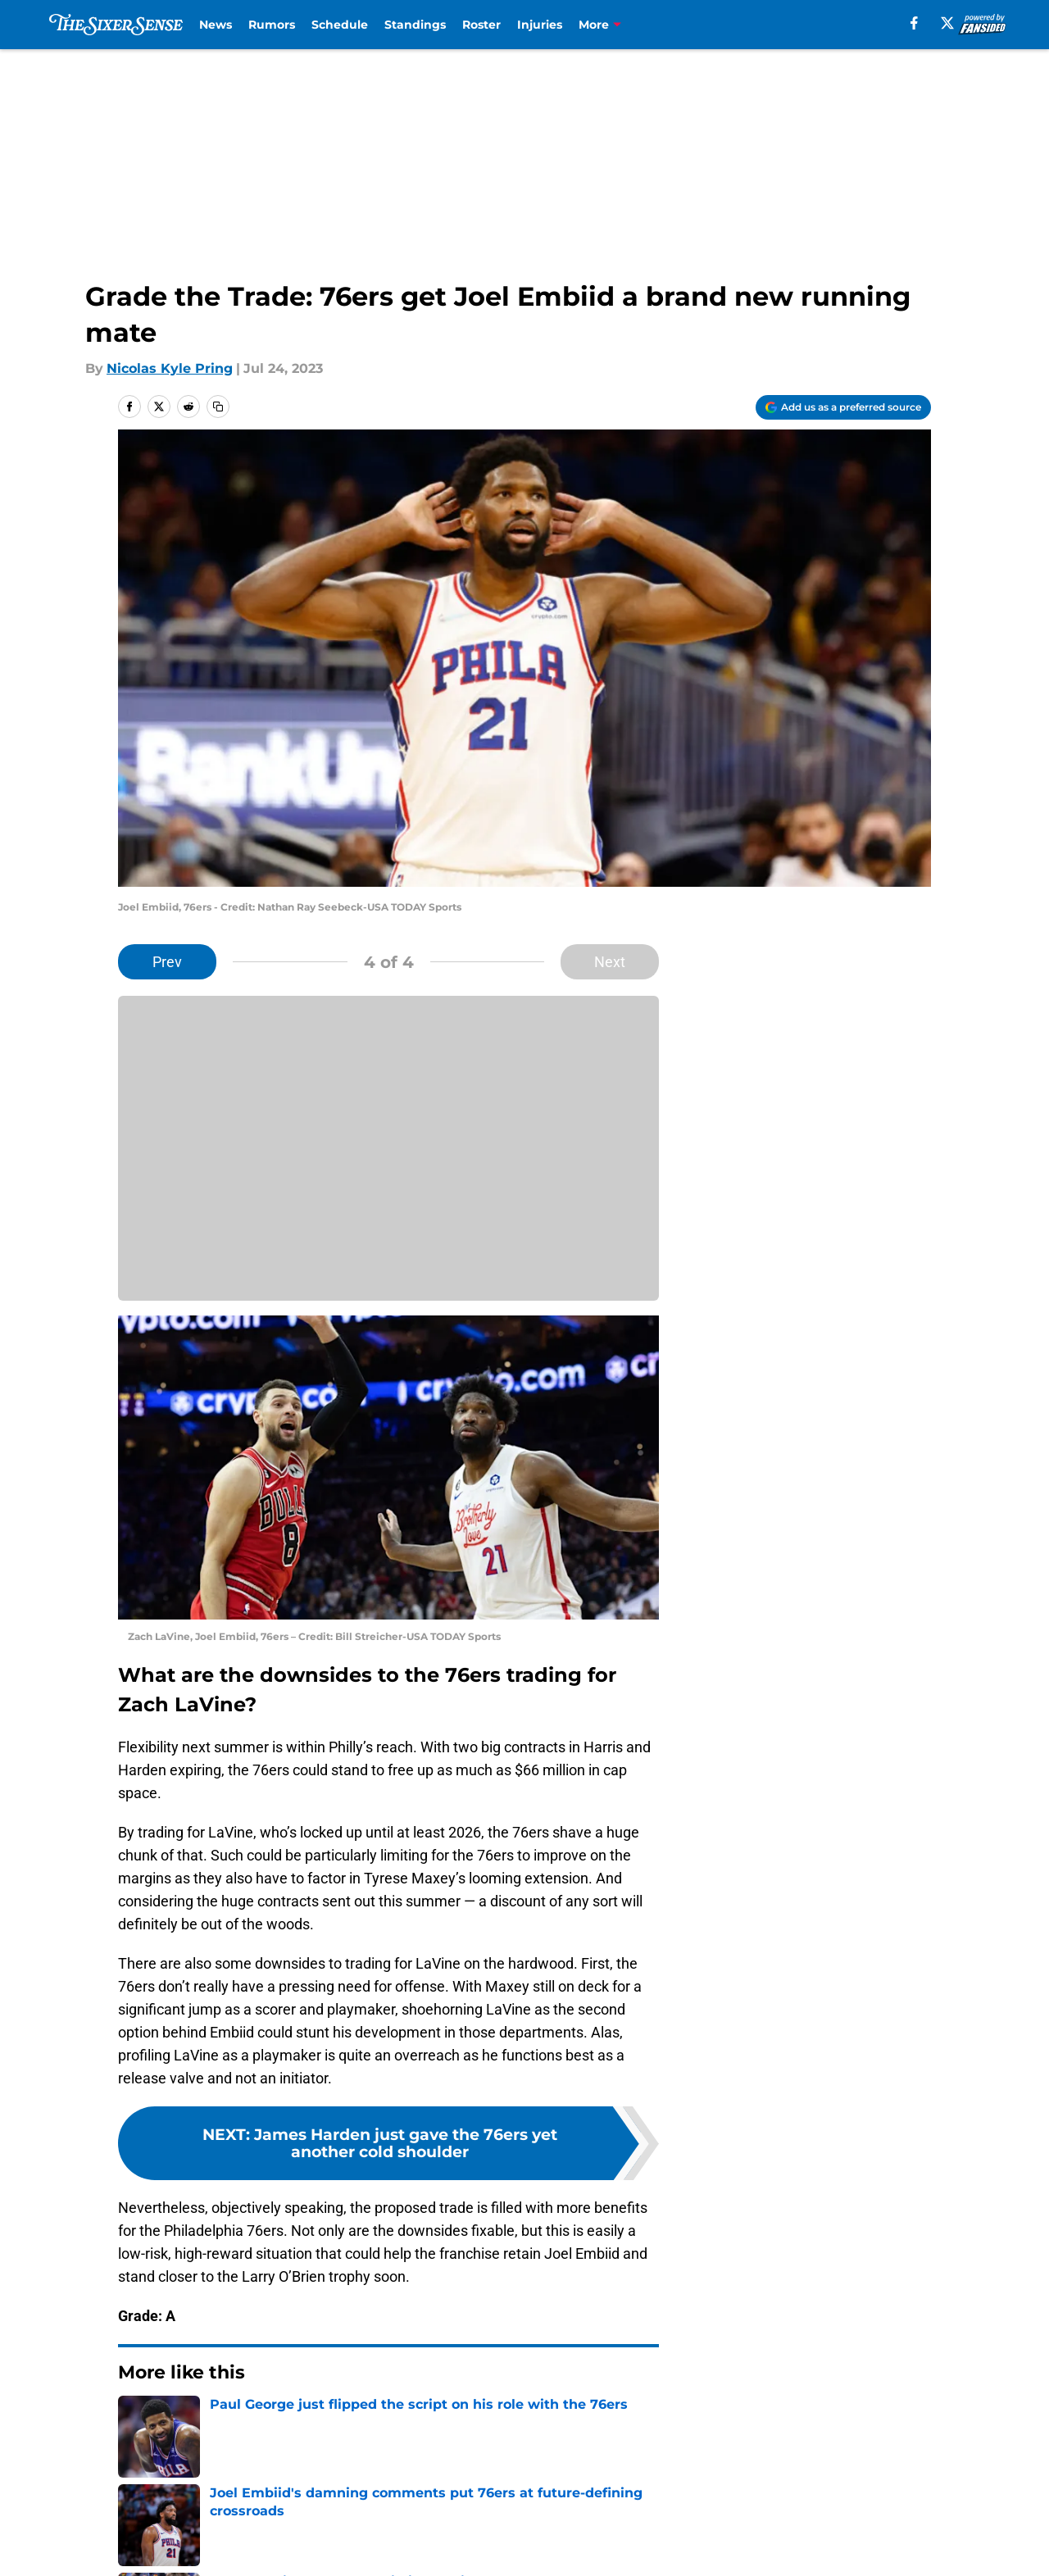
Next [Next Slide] (609, 961)
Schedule (339, 24)
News (215, 24)
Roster (481, 24)
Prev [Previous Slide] (167, 961)
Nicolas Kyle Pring (170, 368)
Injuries (539, 24)
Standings (415, 24)
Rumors (271, 24)
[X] (947, 23)
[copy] (218, 406)
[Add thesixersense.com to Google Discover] (843, 407)
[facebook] (914, 23)
